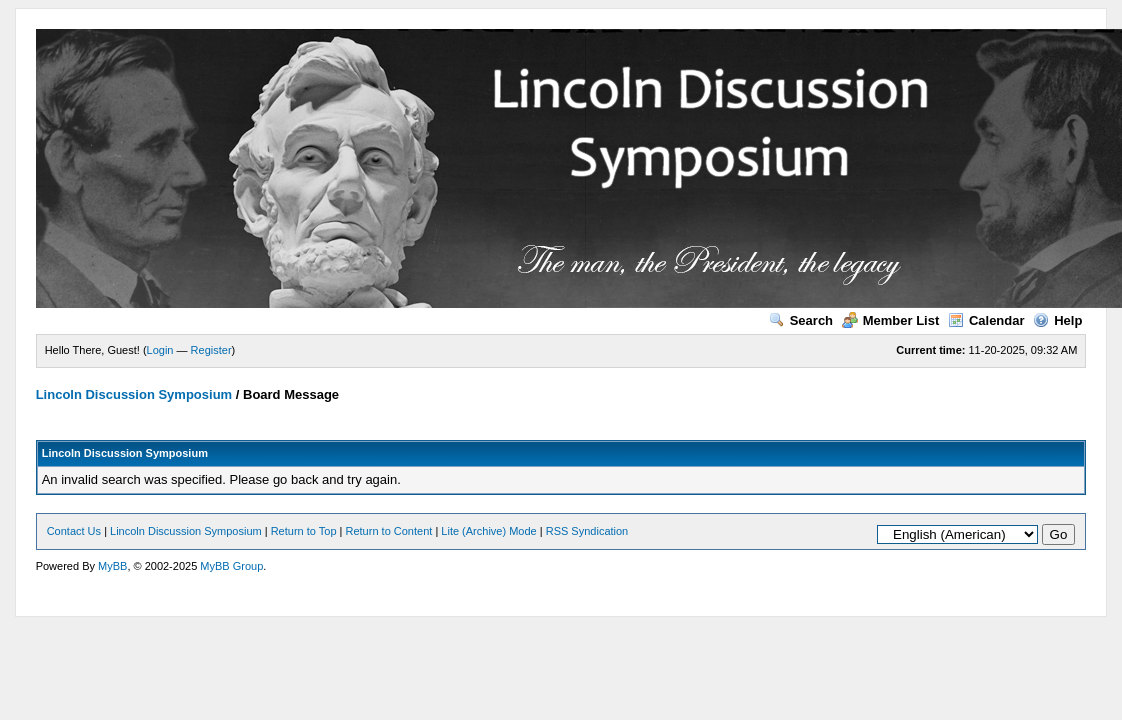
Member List (891, 320)
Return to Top (304, 531)
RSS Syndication (587, 531)
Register (211, 350)
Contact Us (74, 531)
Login (160, 350)
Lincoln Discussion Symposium (134, 394)
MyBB (112, 566)
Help (1057, 320)
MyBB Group (231, 566)
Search (801, 320)
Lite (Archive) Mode (488, 531)
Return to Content (389, 531)
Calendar (986, 320)
